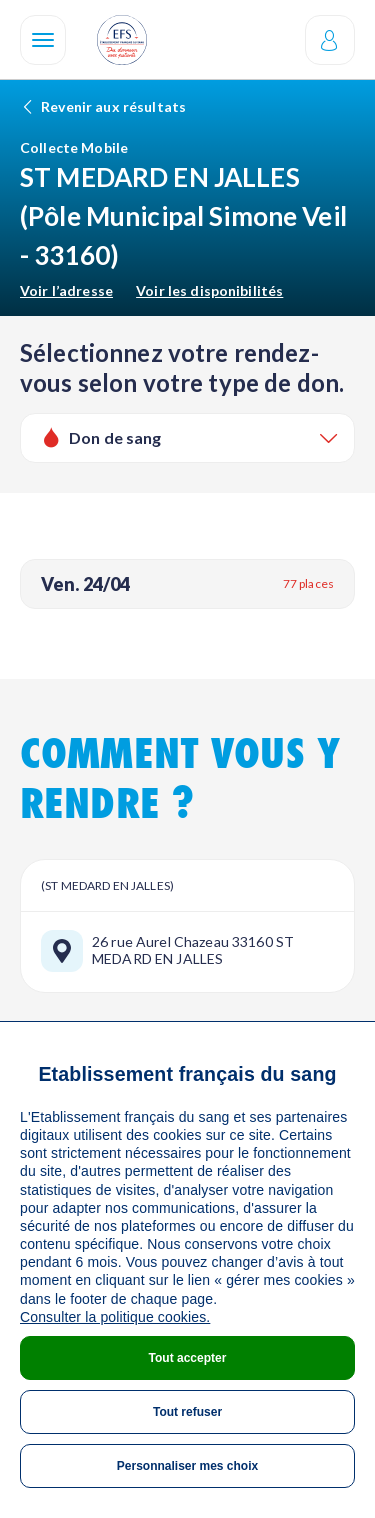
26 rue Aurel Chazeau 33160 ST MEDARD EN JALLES (193, 950)
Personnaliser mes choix (187, 1466)
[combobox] (187, 438)
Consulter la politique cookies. (115, 1317)
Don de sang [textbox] (115, 437)
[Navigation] (43, 40)
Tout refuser (187, 1412)
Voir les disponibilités (209, 290)
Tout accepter (188, 1358)
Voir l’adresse (66, 290)
